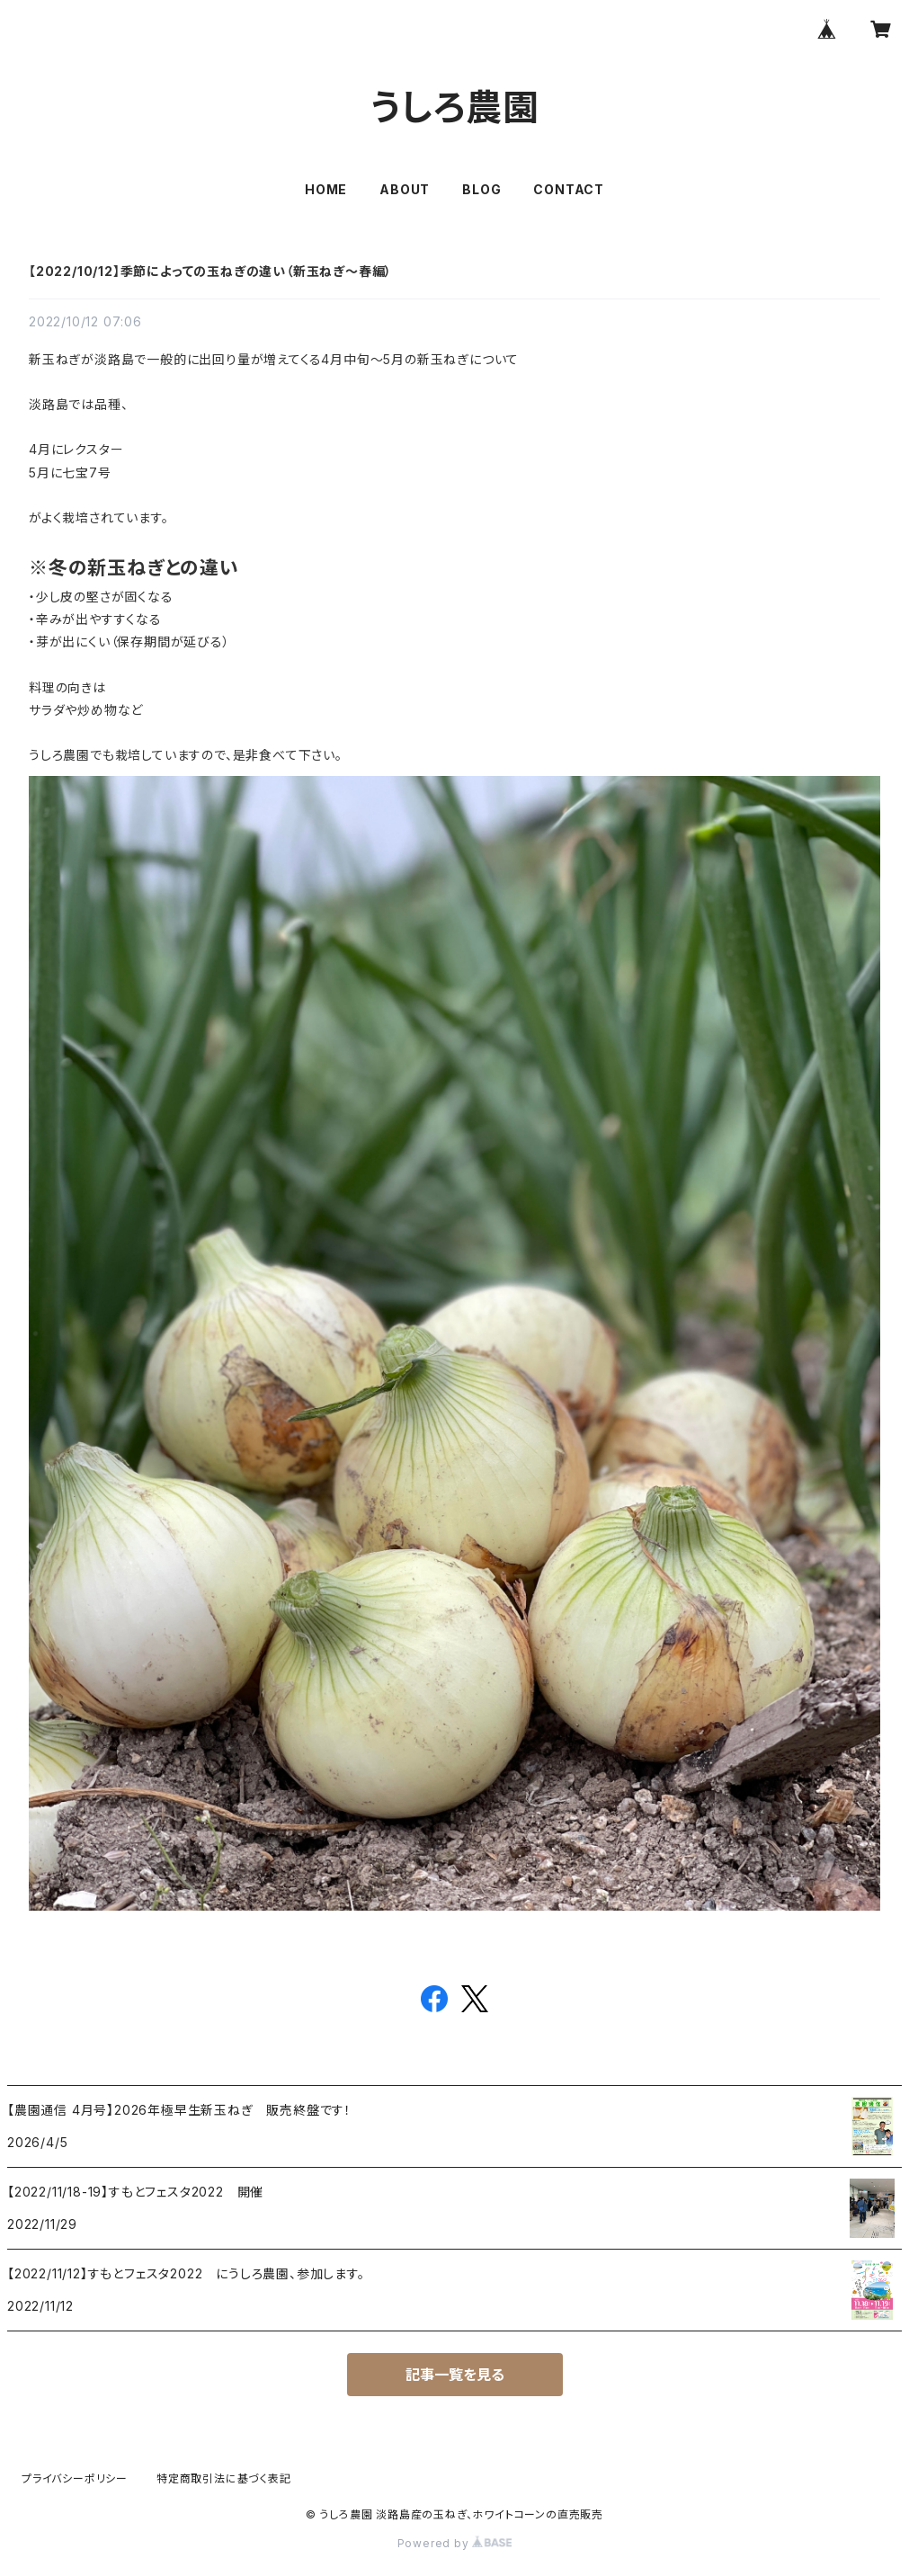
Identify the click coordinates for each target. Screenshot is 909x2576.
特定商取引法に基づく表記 (223, 2478)
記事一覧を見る (454, 2375)
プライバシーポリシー (75, 2478)
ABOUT (404, 189)
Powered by (454, 2543)
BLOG (481, 189)
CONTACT (568, 189)
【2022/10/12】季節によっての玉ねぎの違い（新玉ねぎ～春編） (210, 271)
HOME (326, 189)
